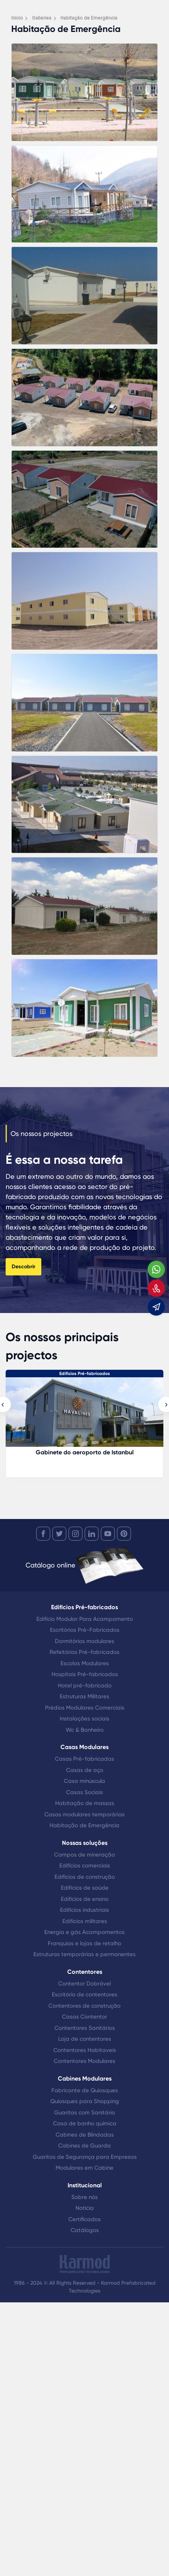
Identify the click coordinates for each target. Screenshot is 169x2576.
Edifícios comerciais (84, 1865)
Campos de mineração (84, 1854)
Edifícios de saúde (85, 1887)
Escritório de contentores (84, 1994)
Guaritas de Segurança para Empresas (85, 2156)
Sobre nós (84, 2197)
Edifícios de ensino (85, 1899)
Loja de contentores (84, 2038)
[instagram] (75, 1534)
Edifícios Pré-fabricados (84, 1373)
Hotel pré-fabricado (85, 1685)
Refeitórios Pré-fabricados (84, 1652)
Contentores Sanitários (84, 2028)
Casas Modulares (84, 1747)
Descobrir (23, 1266)
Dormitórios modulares (84, 1641)
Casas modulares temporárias (84, 1814)
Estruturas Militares (84, 1696)
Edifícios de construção (84, 1876)
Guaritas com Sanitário (84, 2112)
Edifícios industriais (84, 1910)
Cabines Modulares (85, 2078)
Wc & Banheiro (85, 1729)
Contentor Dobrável (84, 1983)
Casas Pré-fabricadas (84, 1758)
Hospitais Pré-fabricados (84, 1674)
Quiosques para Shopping (84, 2101)
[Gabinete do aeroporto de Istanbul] (84, 1415)
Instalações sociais (84, 1718)
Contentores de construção (84, 2005)
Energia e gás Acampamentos (84, 1932)
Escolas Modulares (84, 1663)
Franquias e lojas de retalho (84, 1943)
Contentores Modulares (84, 2061)
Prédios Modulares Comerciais (84, 1707)
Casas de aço (84, 1770)
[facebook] (43, 1534)
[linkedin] (91, 1534)
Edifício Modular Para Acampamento (84, 1619)
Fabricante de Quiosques (84, 2090)
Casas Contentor (84, 2016)
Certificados (84, 2219)
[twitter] (59, 1534)
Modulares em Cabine (84, 2167)
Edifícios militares (84, 1921)
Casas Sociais (84, 1792)
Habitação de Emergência (84, 1825)
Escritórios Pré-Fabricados (84, 1629)
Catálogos (85, 2230)
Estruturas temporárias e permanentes (84, 1954)
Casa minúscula (84, 1781)
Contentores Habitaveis (84, 2050)
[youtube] (108, 1534)
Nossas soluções (84, 1842)
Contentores (84, 1971)
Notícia (84, 2208)
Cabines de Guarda (84, 2145)
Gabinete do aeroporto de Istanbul (85, 1452)
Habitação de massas (84, 1803)
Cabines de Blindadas (85, 2134)
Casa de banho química (84, 2123)
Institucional (85, 2185)
